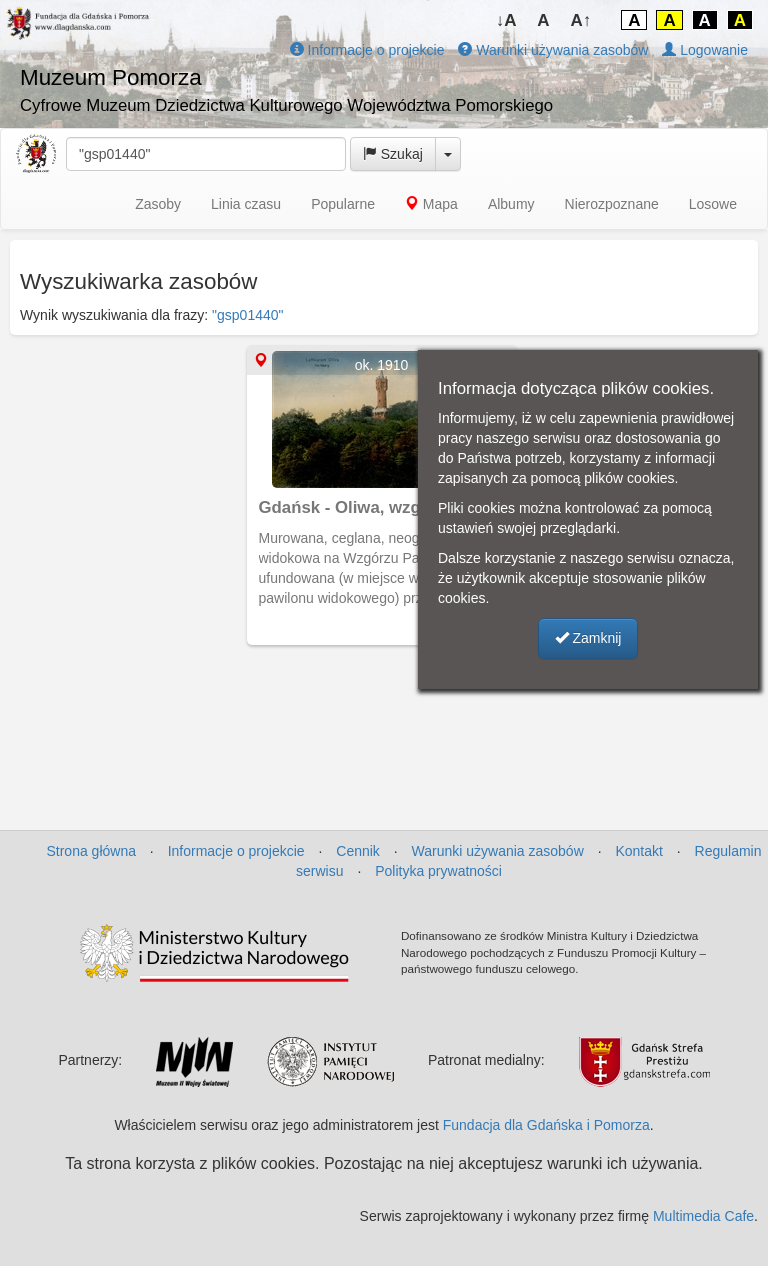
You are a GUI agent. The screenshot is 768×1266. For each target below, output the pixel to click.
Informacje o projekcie (367, 50)
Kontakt (638, 851)
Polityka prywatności (438, 871)
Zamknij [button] (588, 638)
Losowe (713, 204)
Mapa (431, 204)
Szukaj (393, 154)
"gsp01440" (247, 315)
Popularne (343, 204)
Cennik (358, 851)
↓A (506, 20)
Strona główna (91, 851)
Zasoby (158, 204)
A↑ (581, 20)
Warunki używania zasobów (553, 50)
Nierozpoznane (612, 204)
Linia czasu (246, 204)
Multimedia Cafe (703, 1216)
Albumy (511, 204)
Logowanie (705, 50)
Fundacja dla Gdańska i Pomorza (546, 1125)
